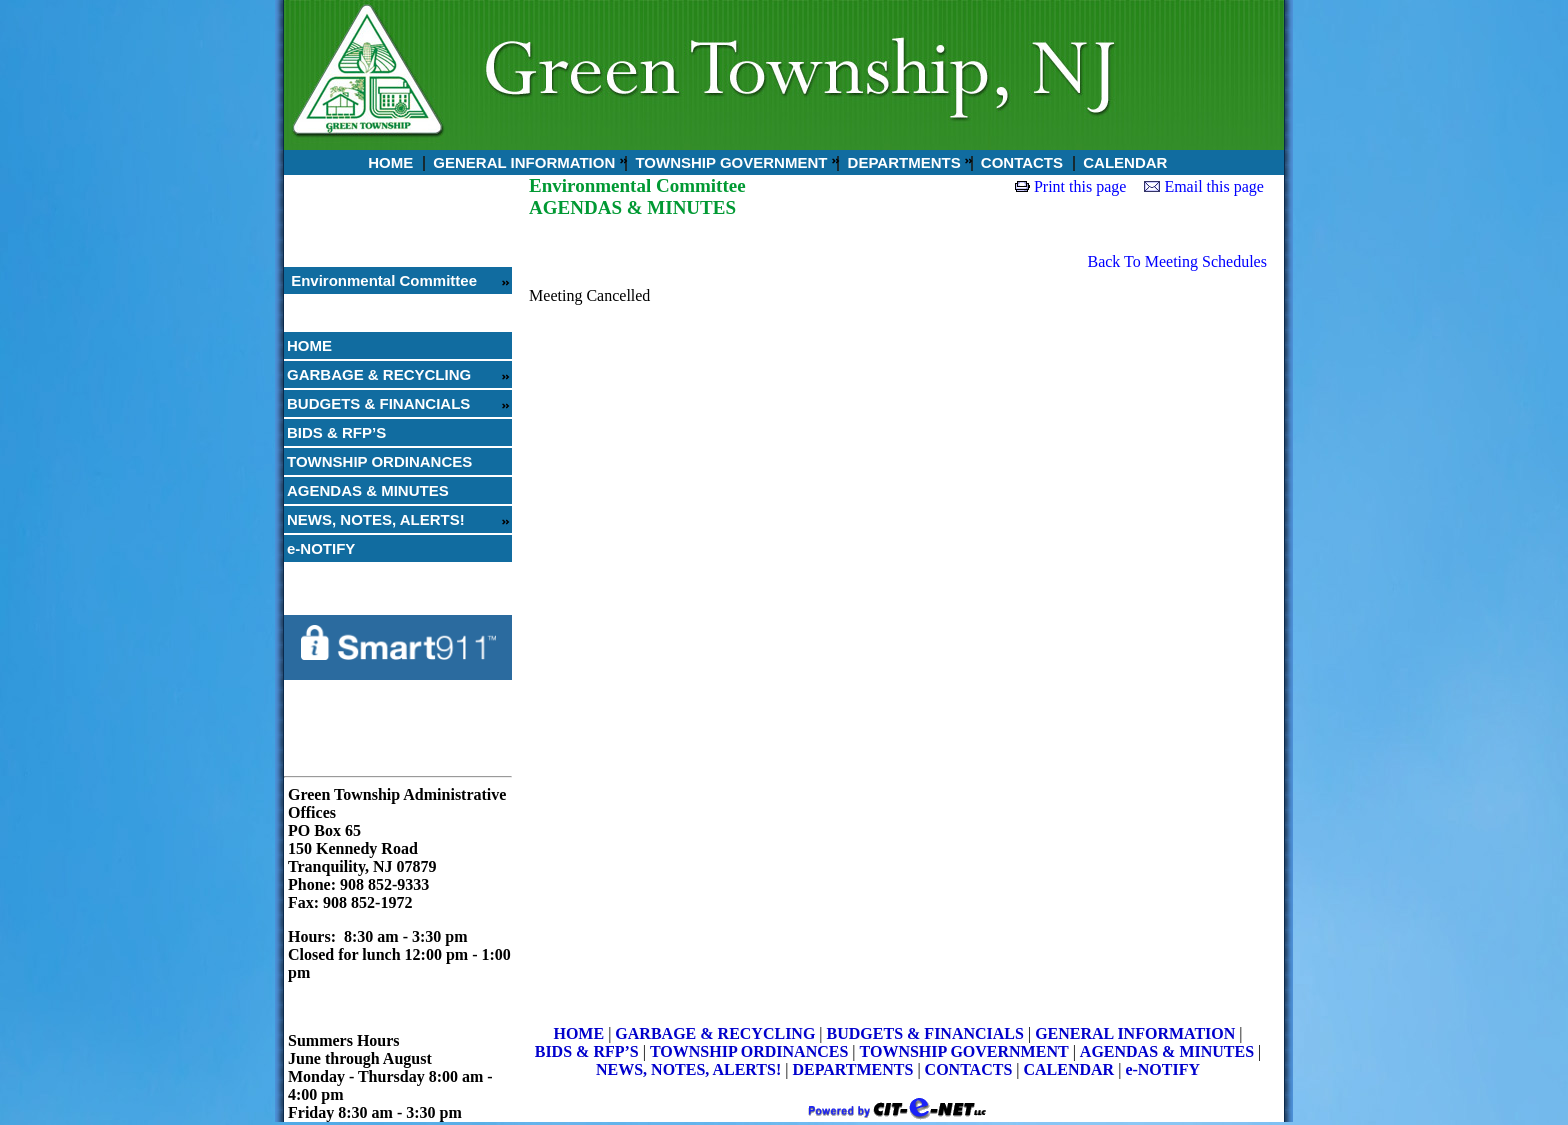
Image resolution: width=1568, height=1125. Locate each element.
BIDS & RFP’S (336, 432)
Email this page (1214, 186)
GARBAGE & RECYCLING (379, 374)
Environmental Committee (382, 280)
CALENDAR (1123, 162)
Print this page (1080, 186)
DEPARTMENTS (901, 162)
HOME (388, 162)
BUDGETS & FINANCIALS (378, 403)
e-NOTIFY (321, 548)
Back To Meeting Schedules (1176, 261)
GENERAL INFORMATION (522, 162)
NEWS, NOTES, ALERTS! (376, 519)
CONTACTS (1020, 162)
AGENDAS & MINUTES (368, 490)
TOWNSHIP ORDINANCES (379, 461)
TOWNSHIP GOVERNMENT (729, 162)
